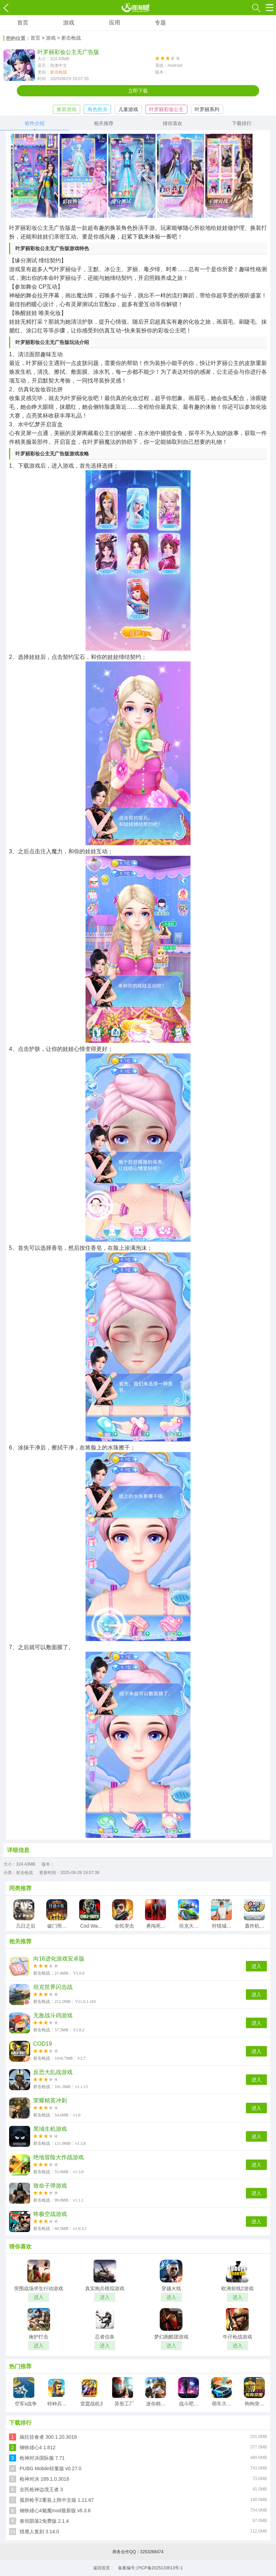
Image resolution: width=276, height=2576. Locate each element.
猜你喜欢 (172, 123)
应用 (114, 23)
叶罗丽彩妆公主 (166, 109)
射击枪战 (58, 72)
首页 (22, 23)
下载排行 (241, 123)
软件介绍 (34, 123)
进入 (256, 1966)
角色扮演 (97, 109)
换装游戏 (66, 109)
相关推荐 (103, 123)
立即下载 (138, 91)
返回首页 (101, 2567)
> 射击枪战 (69, 38)
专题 (160, 23)
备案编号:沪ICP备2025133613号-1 (150, 2567)
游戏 (68, 23)
